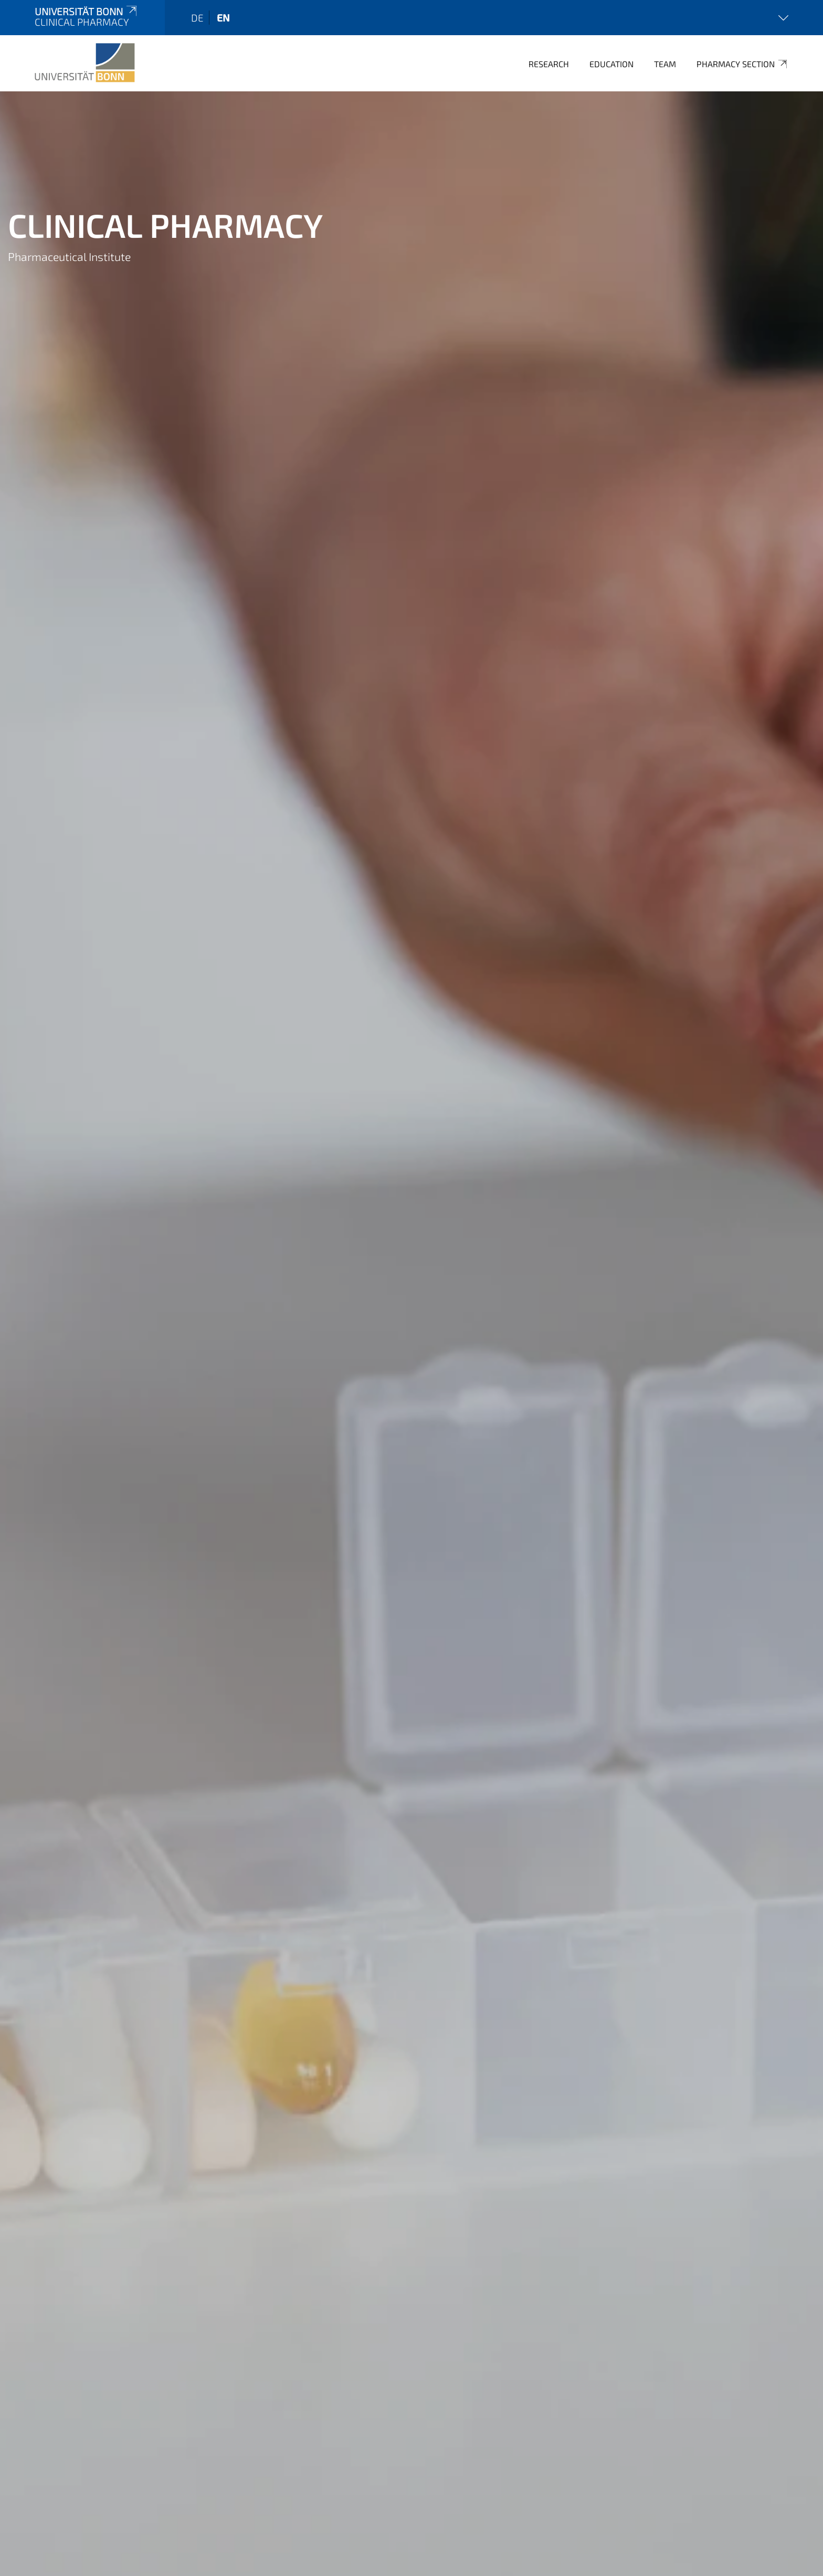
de (197, 18)
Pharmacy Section (742, 64)
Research (549, 64)
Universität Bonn (87, 11)
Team (665, 64)
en (223, 18)
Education (611, 64)
